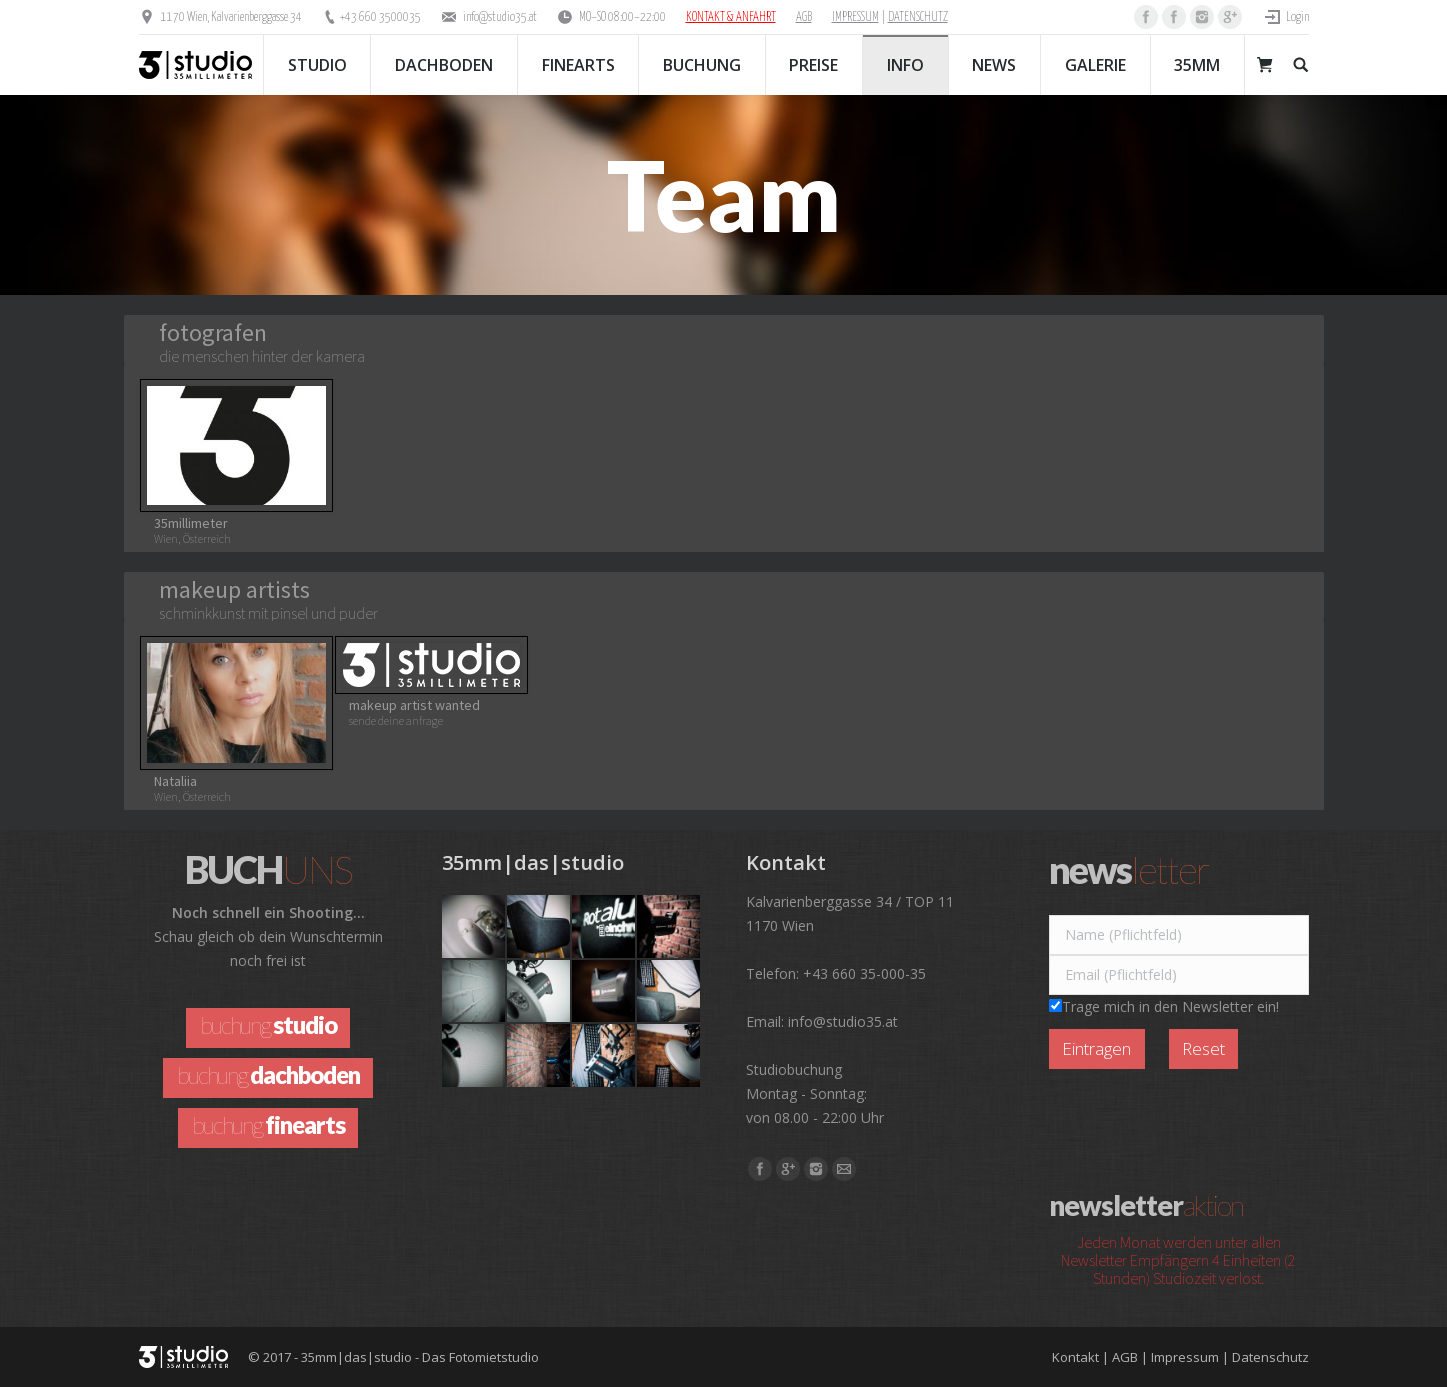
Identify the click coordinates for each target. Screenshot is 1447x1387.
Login (1297, 17)
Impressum (1185, 1357)
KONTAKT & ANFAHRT (731, 17)
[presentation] (1201, 1118)
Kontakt (1075, 1357)
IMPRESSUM (855, 17)
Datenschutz (1270, 1357)
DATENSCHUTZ (918, 17)
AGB (804, 17)
